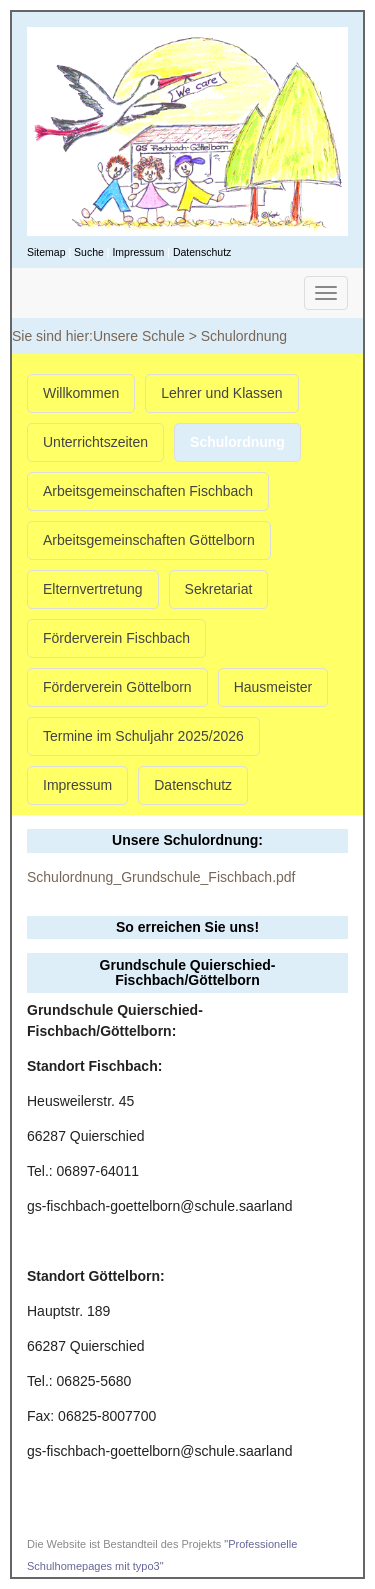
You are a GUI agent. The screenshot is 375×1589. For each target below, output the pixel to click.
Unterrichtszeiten (95, 442)
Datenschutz (202, 252)
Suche (89, 252)
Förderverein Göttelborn (117, 687)
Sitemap (46, 252)
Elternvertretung (93, 589)
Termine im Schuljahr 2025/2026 (143, 736)
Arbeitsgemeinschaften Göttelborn (149, 540)
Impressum (138, 252)
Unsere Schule (139, 336)
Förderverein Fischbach (116, 638)
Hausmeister (273, 687)
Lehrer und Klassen (221, 393)
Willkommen (81, 393)
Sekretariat (219, 589)
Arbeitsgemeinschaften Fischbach (148, 491)
